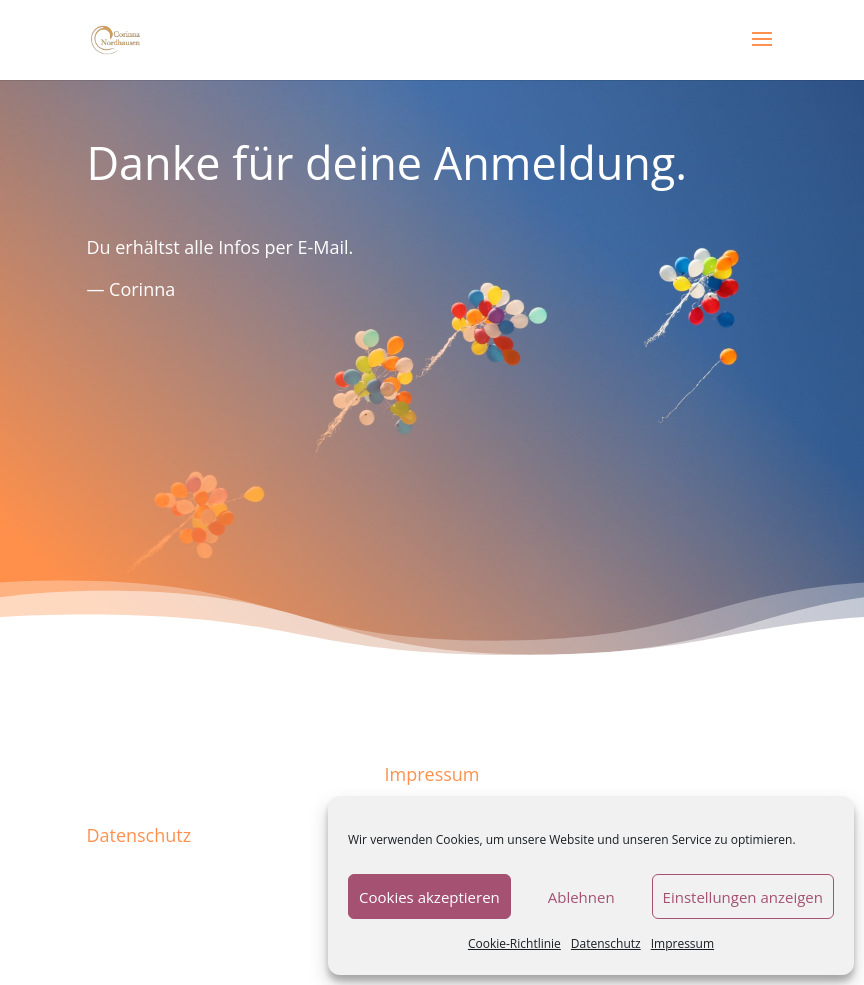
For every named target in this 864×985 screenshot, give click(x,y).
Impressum (682, 943)
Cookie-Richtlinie (514, 943)
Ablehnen (581, 897)
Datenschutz (606, 943)
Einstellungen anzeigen (743, 897)
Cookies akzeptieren (429, 897)
